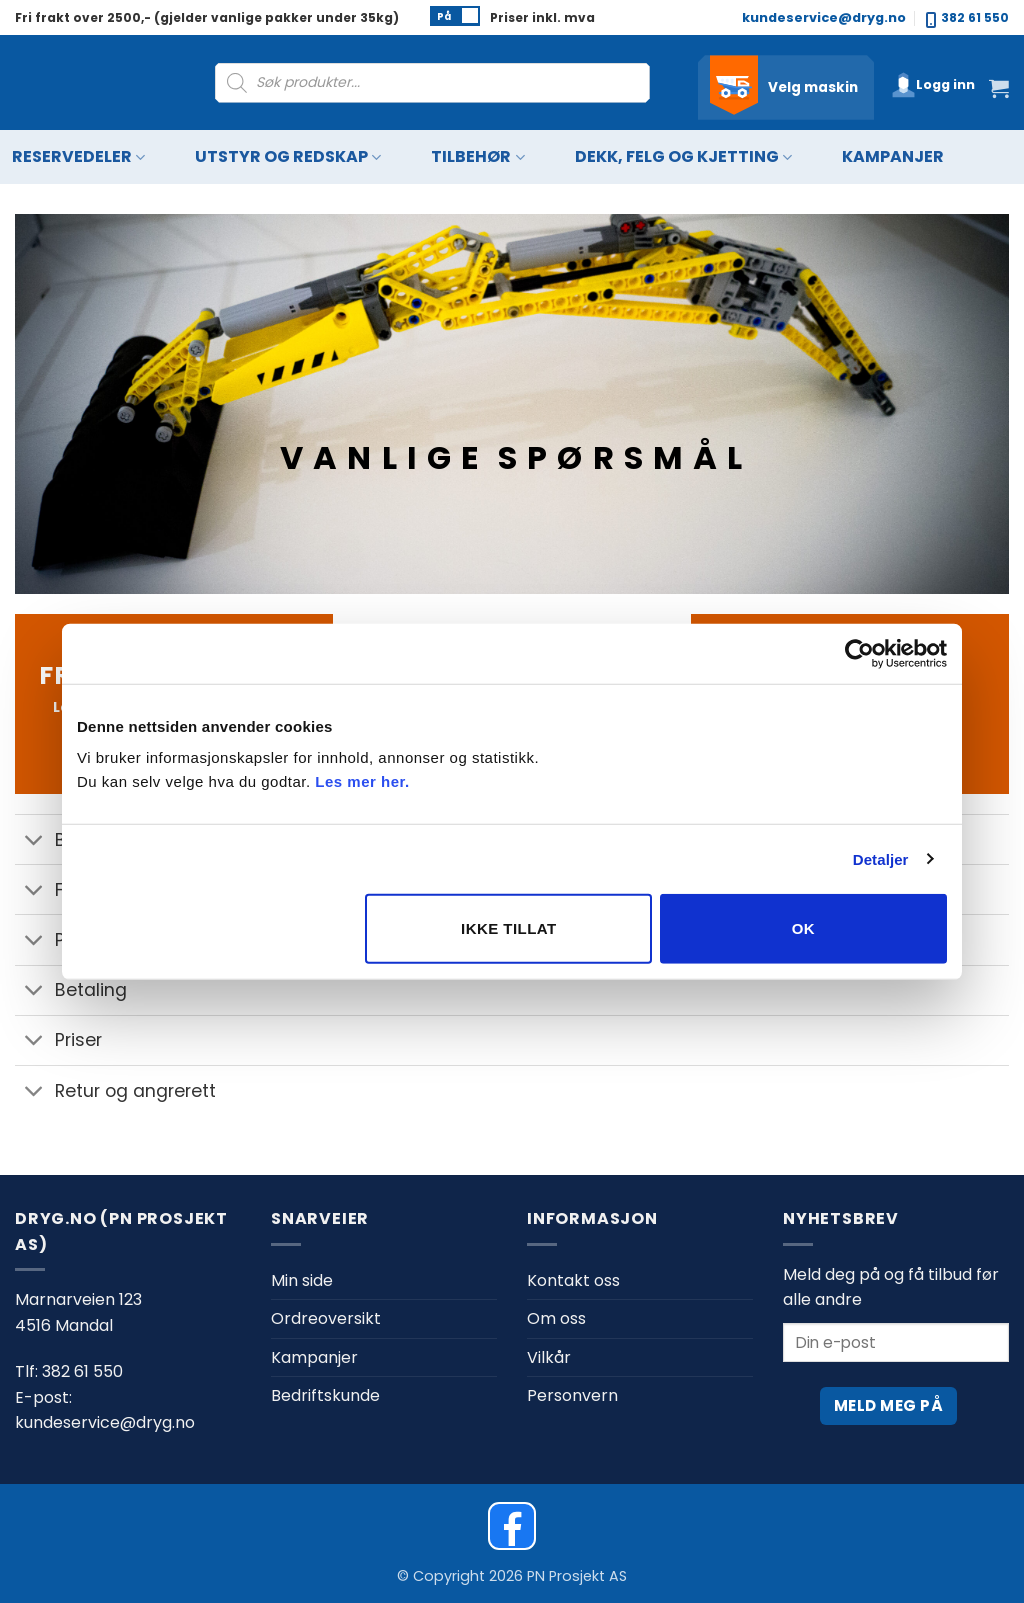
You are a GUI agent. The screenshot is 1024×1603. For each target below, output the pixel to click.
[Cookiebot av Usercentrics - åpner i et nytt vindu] (859, 653)
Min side (302, 1280)
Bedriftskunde (325, 1395)
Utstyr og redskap (288, 157)
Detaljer (881, 858)
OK (803, 928)
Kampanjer (893, 157)
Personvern (572, 1395)
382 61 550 (967, 18)
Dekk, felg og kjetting (683, 157)
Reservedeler (78, 157)
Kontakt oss (573, 1280)
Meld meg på (888, 1405)
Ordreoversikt (326, 1318)
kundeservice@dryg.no (824, 17)
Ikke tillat (509, 928)
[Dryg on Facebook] (512, 1526)
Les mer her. (362, 781)
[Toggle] (34, 841)
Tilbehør (477, 157)
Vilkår (549, 1357)
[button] (933, 85)
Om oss (556, 1318)
